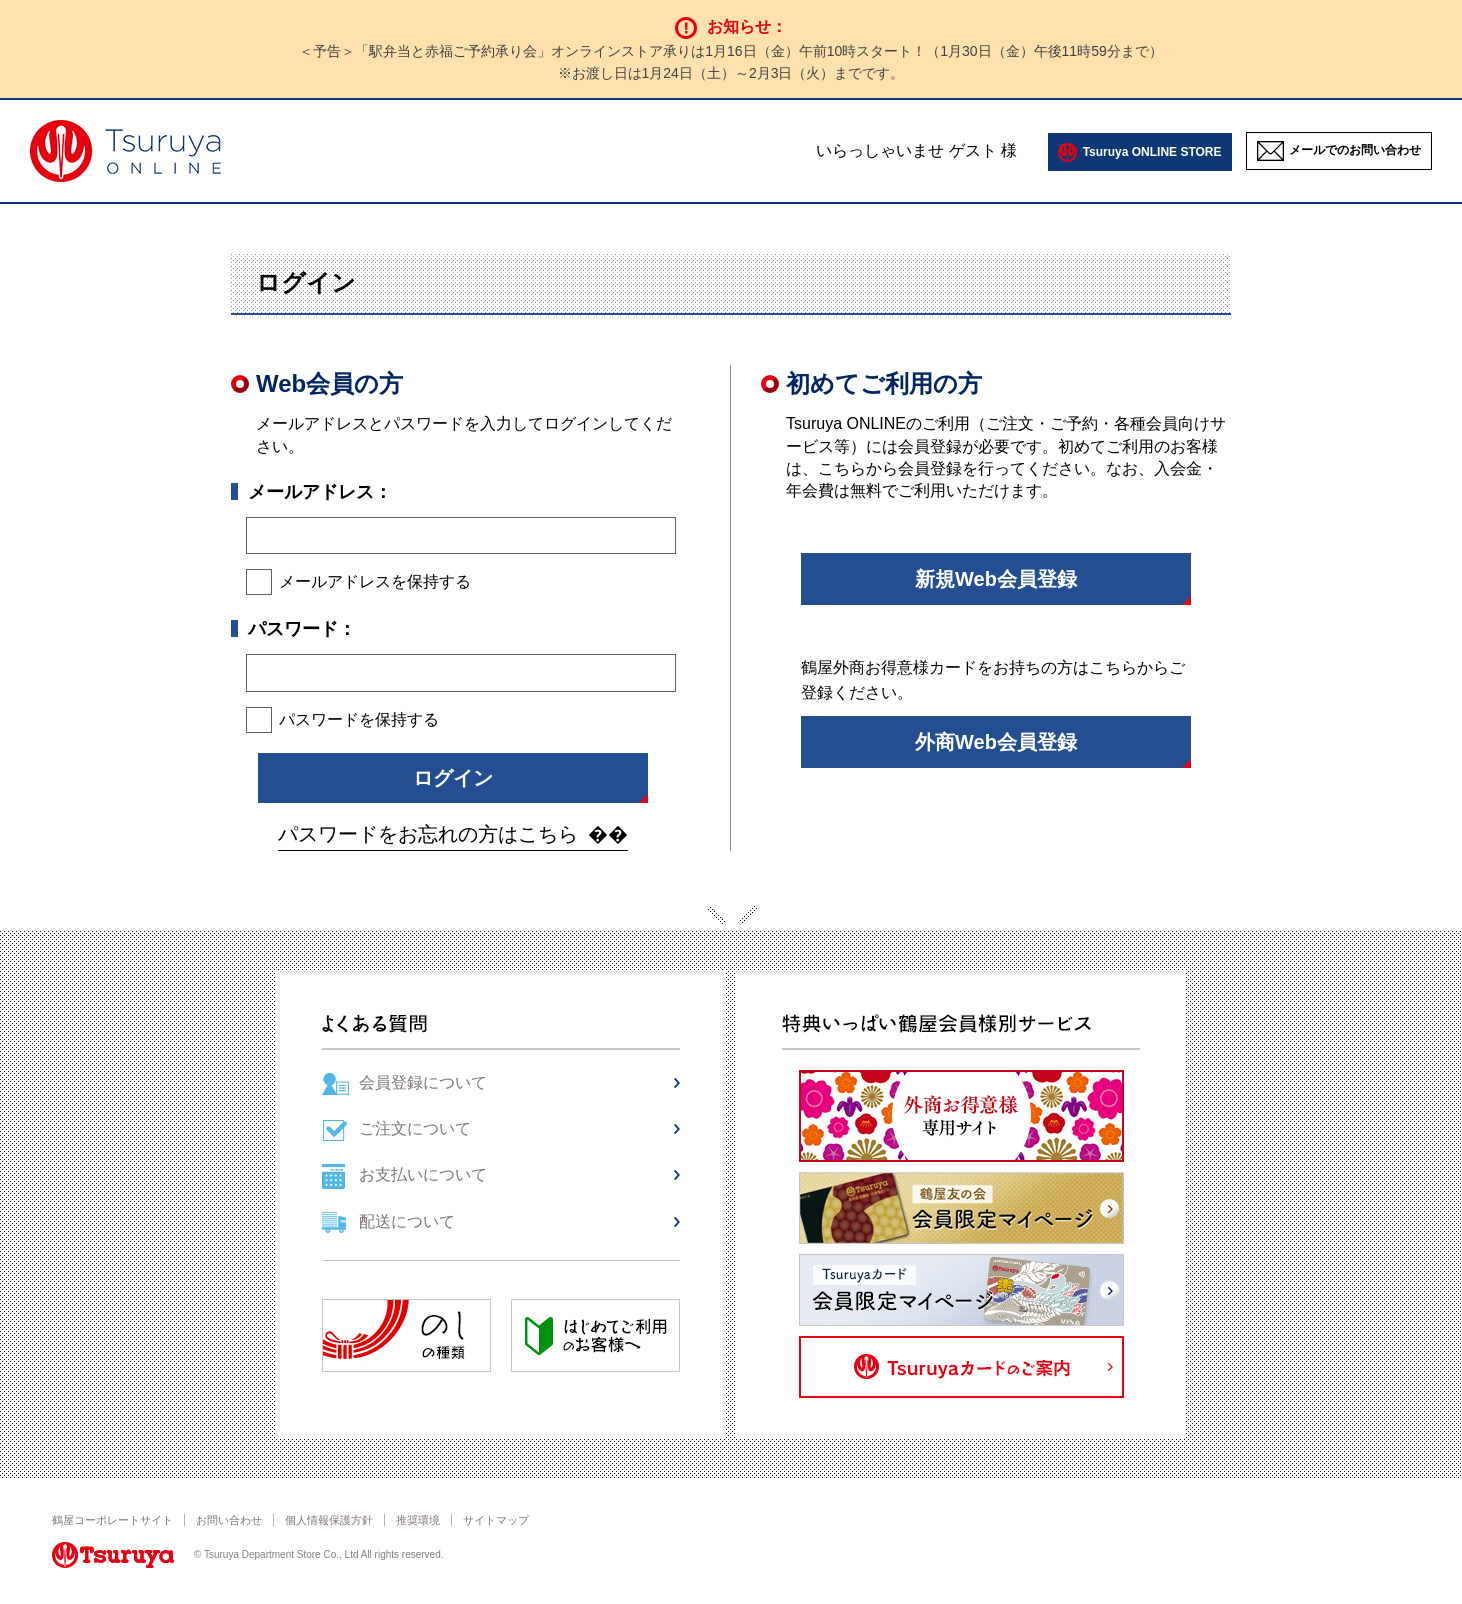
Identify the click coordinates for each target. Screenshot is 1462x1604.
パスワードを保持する (359, 719)
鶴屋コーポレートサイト (112, 1520)
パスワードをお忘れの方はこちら (428, 834)
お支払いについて (423, 1174)
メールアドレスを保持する (375, 581)
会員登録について (423, 1082)
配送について (407, 1221)
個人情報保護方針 (329, 1520)
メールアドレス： (320, 492)
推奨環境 (418, 1520)
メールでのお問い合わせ (1355, 151)
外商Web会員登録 (996, 742)
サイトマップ (496, 1520)
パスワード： (302, 629)
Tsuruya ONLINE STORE (1152, 152)
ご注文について (415, 1128)
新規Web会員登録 (996, 579)
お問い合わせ (229, 1520)
